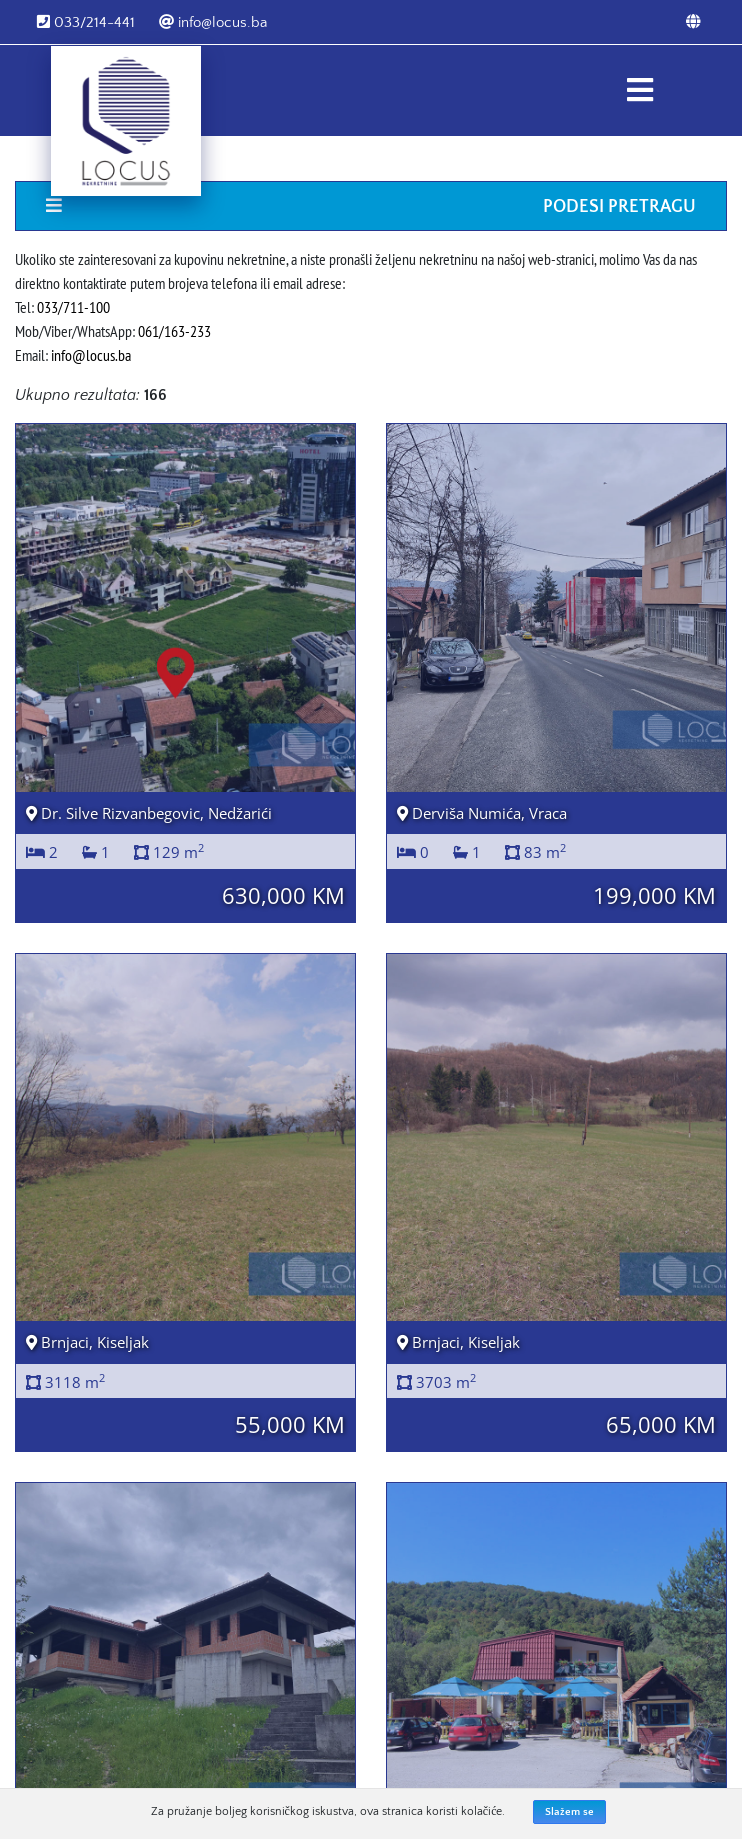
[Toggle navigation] (639, 90)
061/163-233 (174, 331)
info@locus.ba (213, 22)
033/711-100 (73, 307)
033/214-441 (86, 22)
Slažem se (569, 1812)
